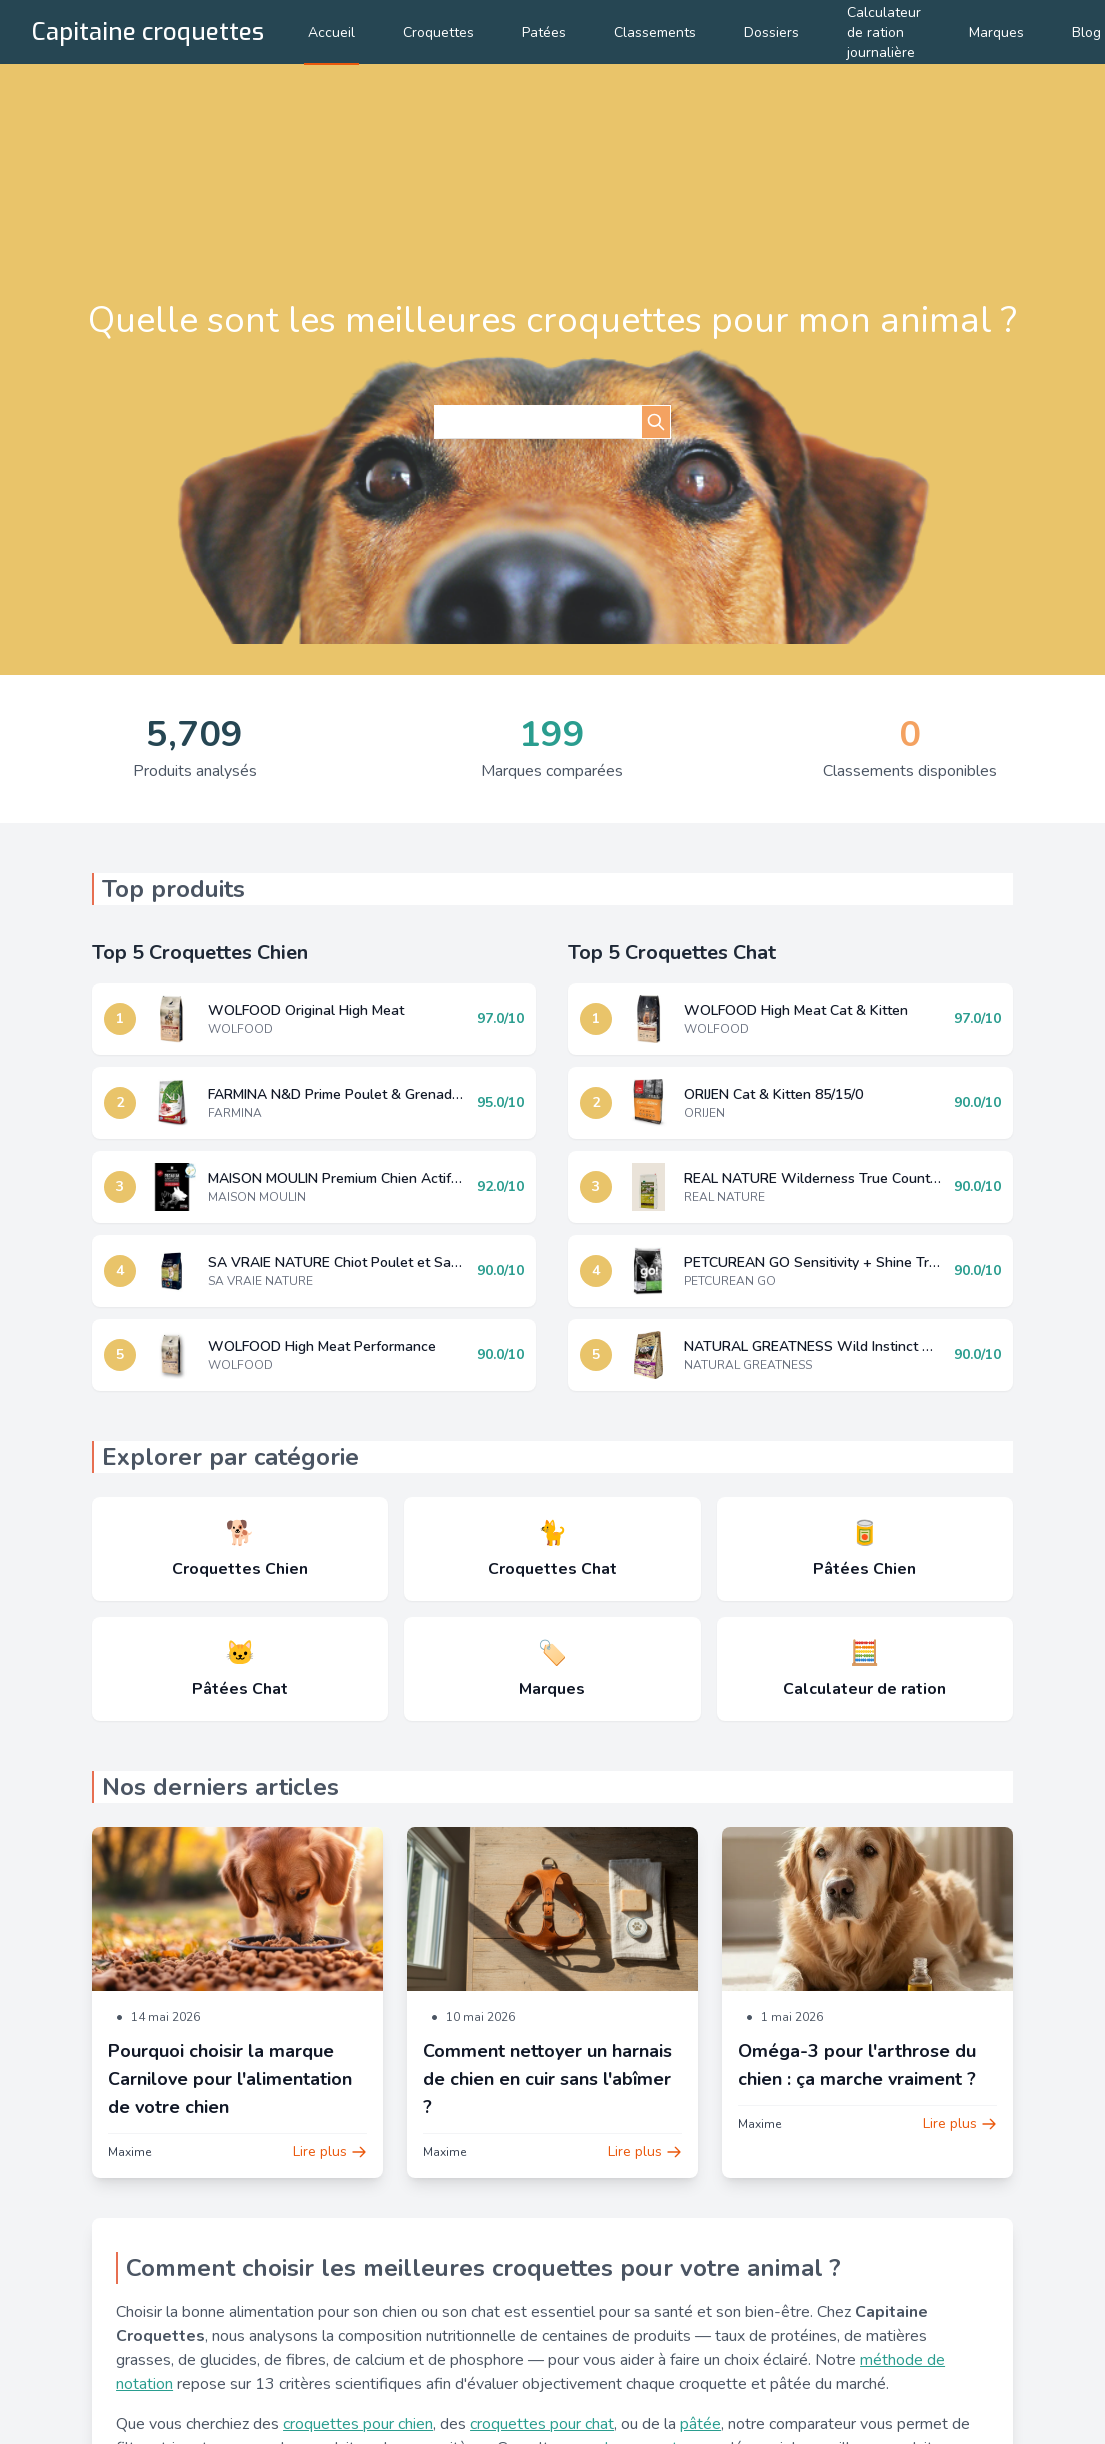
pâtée (700, 2424)
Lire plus (330, 2151)
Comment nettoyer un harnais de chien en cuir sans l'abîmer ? (547, 2079)
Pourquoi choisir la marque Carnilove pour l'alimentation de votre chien (230, 2079)
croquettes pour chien (358, 2424)
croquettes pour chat (542, 2424)
